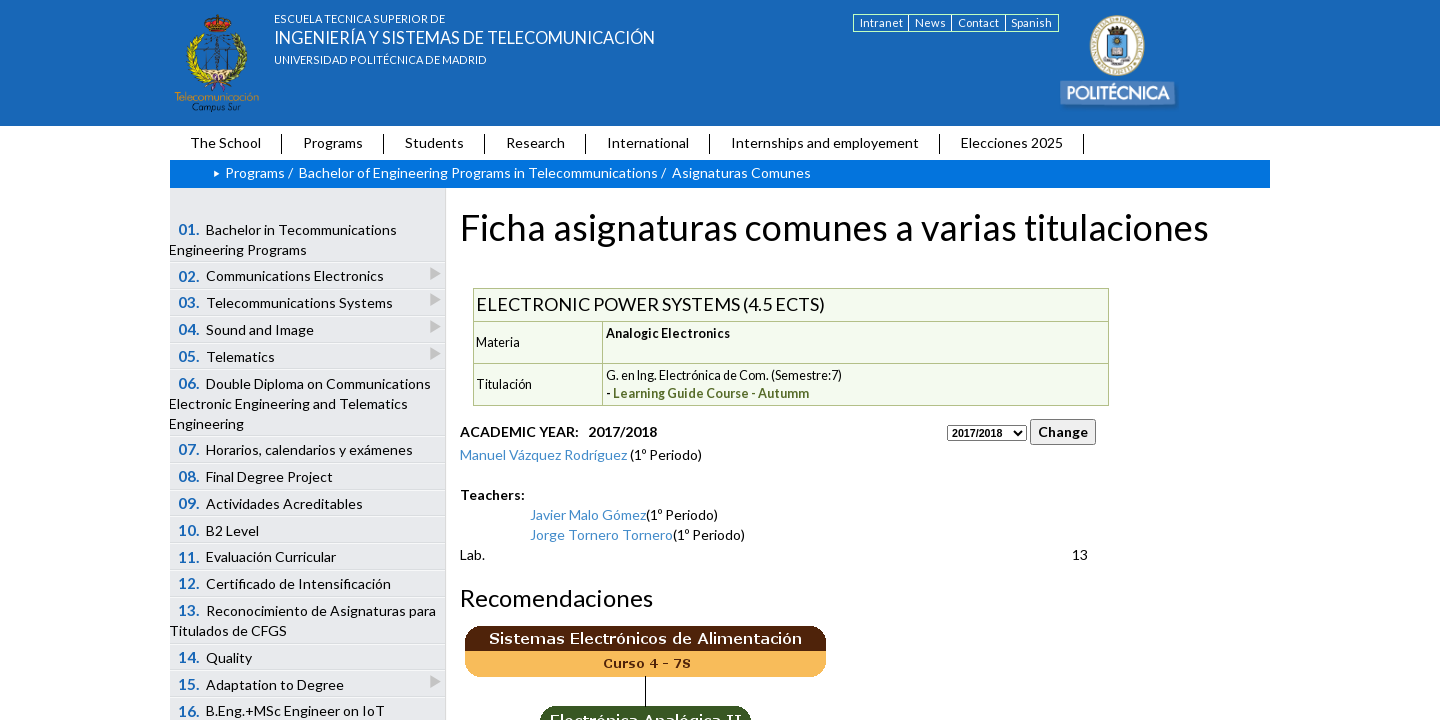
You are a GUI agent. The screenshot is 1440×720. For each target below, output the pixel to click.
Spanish (1031, 22)
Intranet (881, 22)
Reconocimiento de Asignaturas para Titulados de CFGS (302, 620)
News (930, 22)
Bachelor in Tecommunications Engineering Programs (283, 239)
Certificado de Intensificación (285, 583)
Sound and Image (247, 328)
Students (434, 142)
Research (535, 142)
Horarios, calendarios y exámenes (296, 449)
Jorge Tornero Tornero (601, 534)
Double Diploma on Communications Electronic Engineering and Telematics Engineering (300, 403)
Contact (978, 22)
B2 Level (219, 530)
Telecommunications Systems (287, 301)
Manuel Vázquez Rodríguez (543, 454)
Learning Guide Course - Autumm (711, 393)
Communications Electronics (282, 275)
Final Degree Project (256, 476)
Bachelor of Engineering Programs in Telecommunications (478, 172)
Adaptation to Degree (262, 683)
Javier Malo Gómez (588, 514)
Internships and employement (825, 142)
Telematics (228, 355)
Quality (215, 657)
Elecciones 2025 (1012, 142)
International (648, 142)
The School (225, 142)
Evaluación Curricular (257, 557)
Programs (333, 142)
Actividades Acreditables (271, 503)
